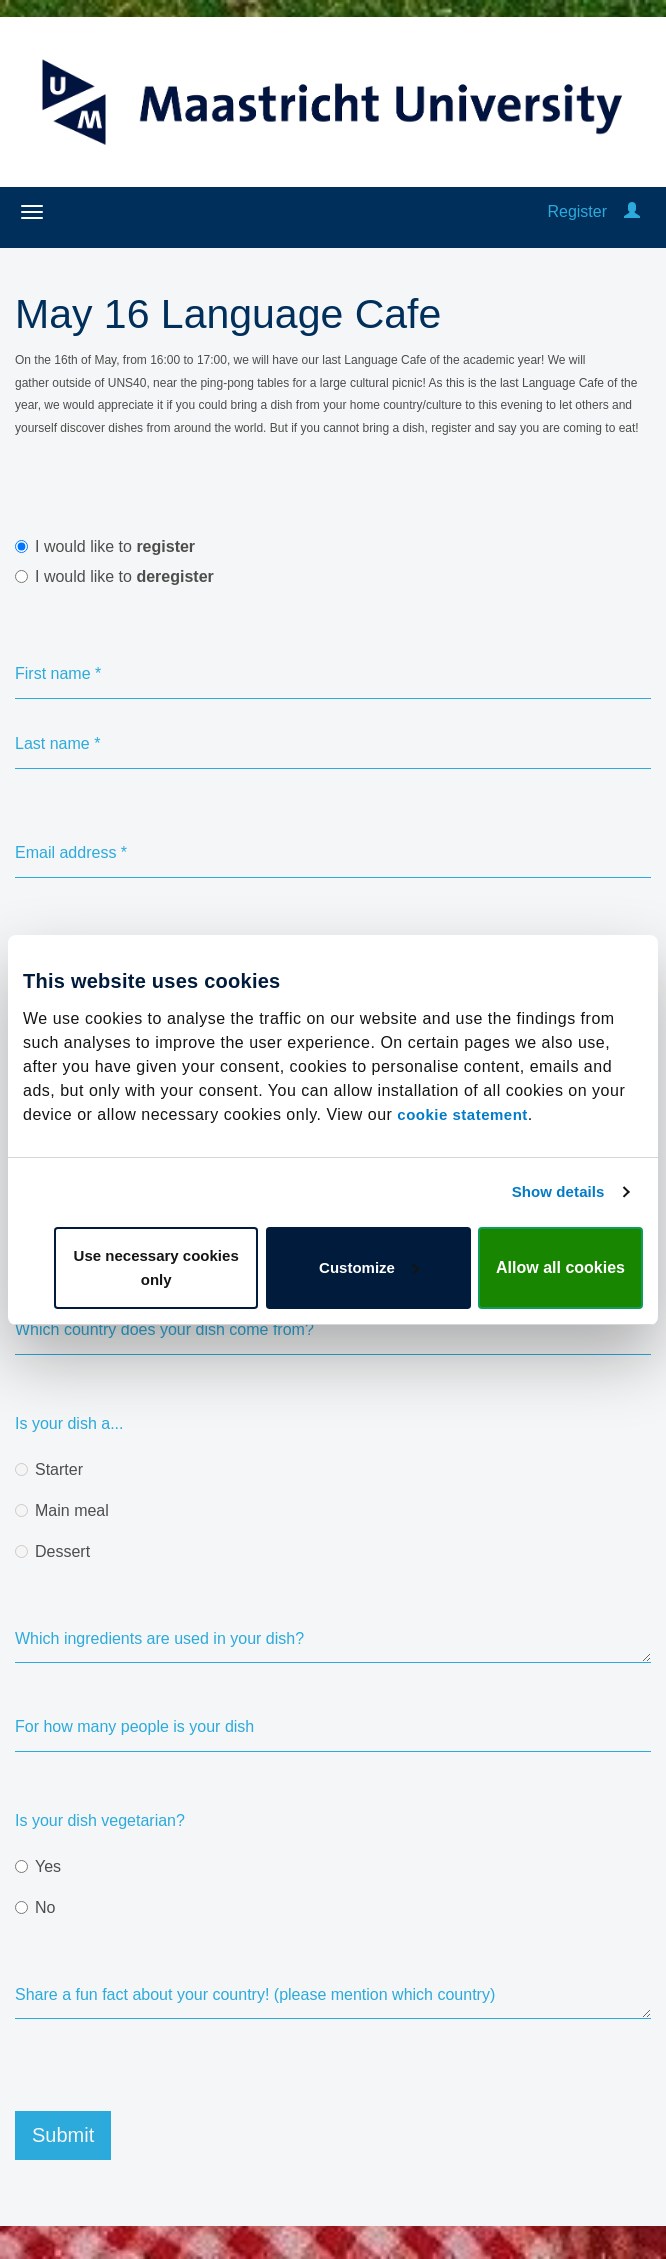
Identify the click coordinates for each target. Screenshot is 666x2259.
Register (577, 211)
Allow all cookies (560, 1267)
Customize (369, 1267)
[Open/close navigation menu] (32, 212)
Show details (558, 1191)
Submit (63, 2135)
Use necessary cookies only (156, 1267)
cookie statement (462, 1114)
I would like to (105, 546)
